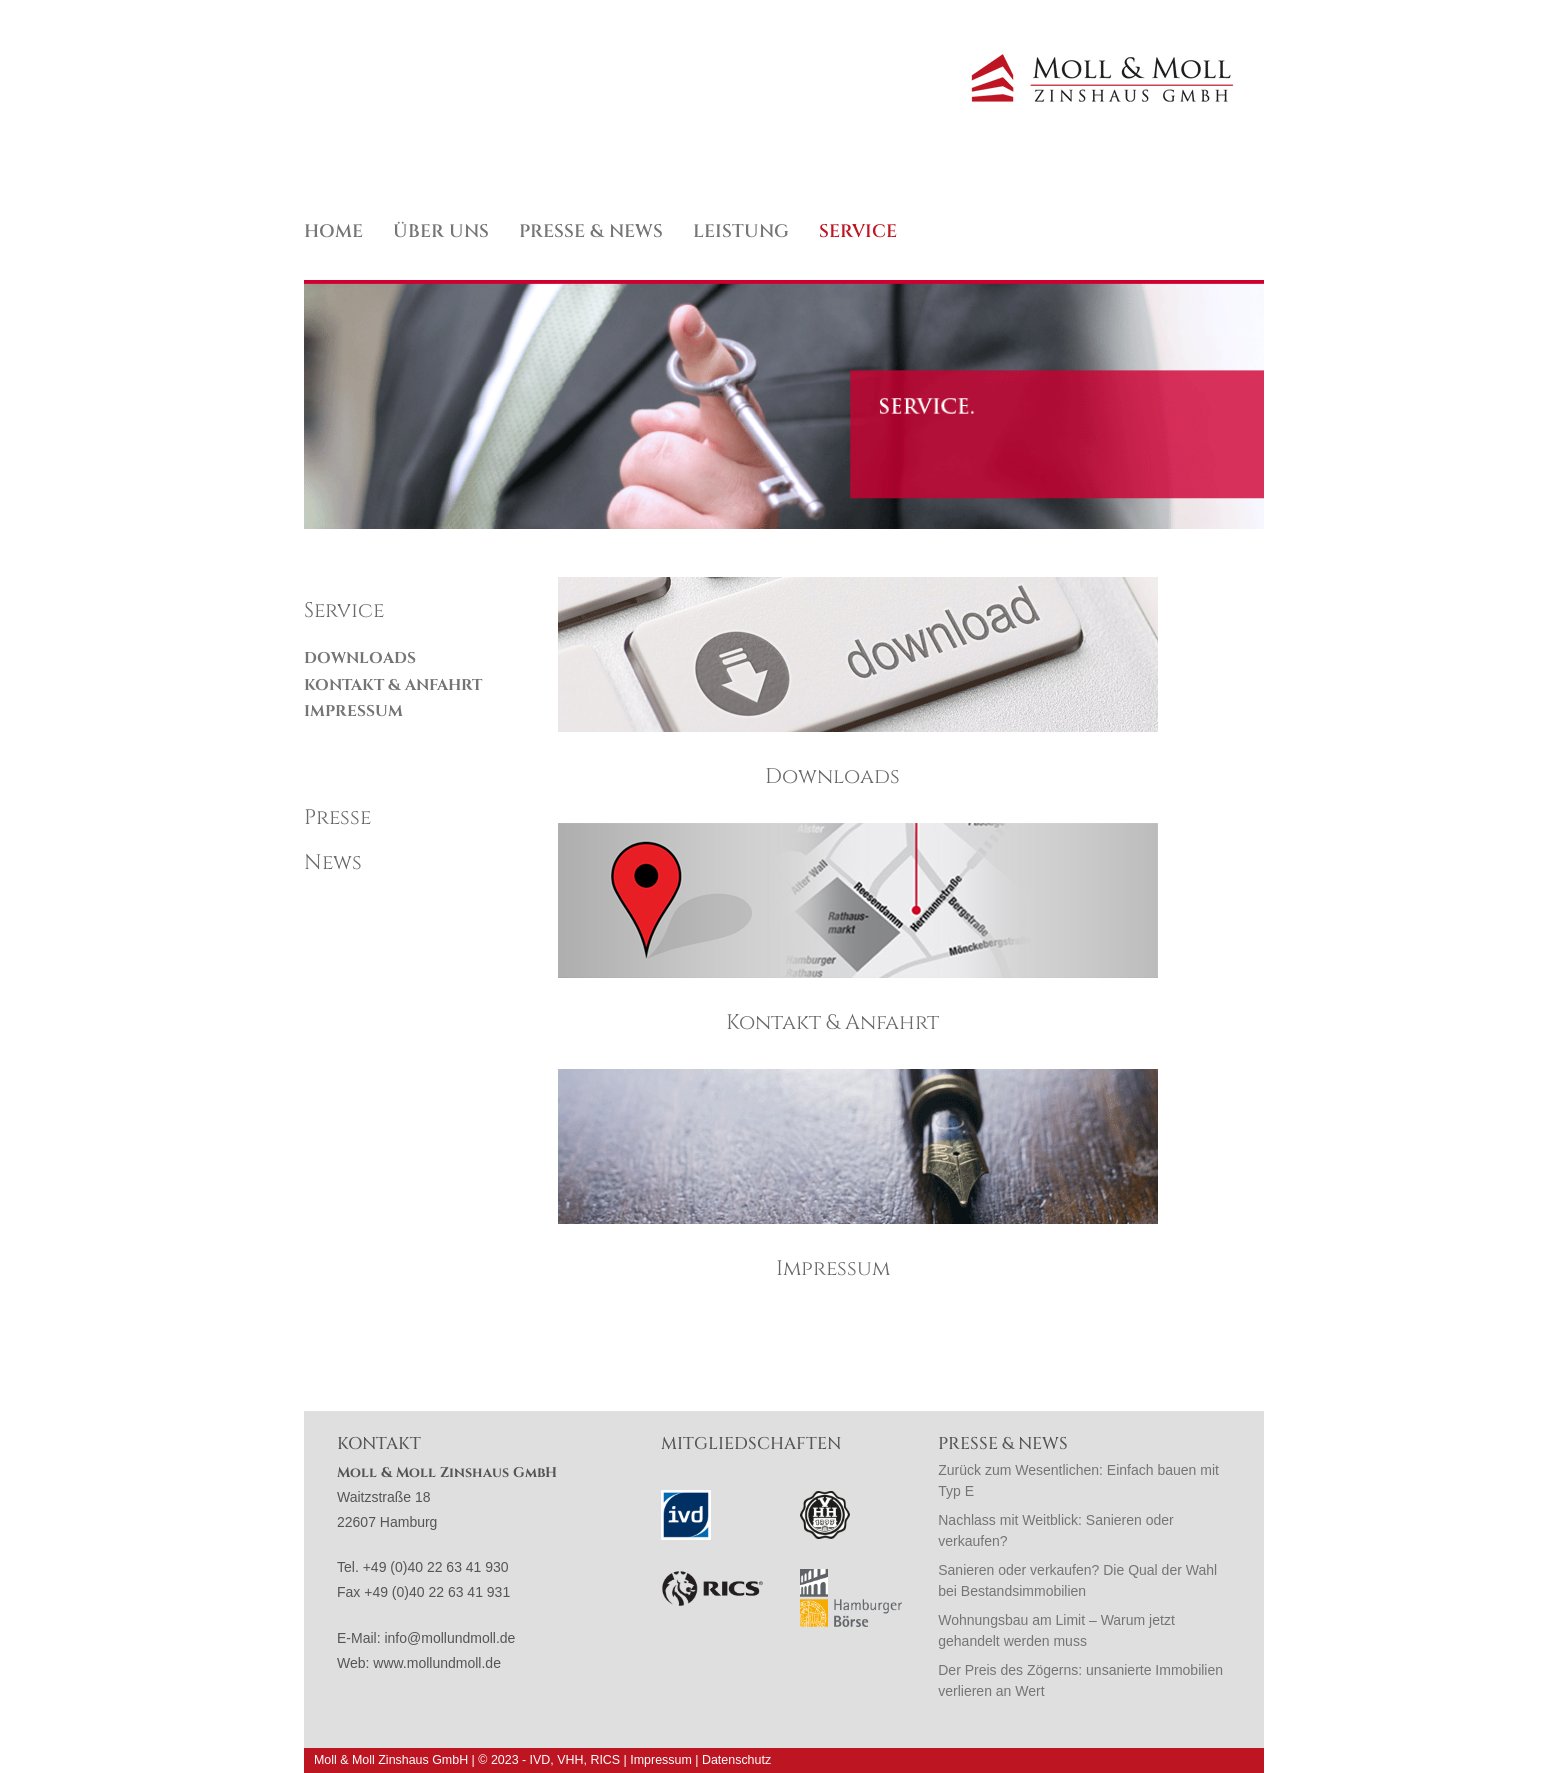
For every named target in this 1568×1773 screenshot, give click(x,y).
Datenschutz (736, 1760)
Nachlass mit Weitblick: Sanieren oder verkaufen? (1056, 1530)
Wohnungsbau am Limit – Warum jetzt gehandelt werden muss (1056, 1630)
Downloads (360, 658)
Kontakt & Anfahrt (393, 685)
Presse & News (591, 231)
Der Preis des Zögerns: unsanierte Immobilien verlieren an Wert (1080, 1680)
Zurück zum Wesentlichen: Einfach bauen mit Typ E (1078, 1480)
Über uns (441, 231)
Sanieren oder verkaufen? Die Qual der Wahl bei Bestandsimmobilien (1077, 1580)
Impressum (353, 711)
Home (333, 231)
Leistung (741, 231)
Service (858, 231)
